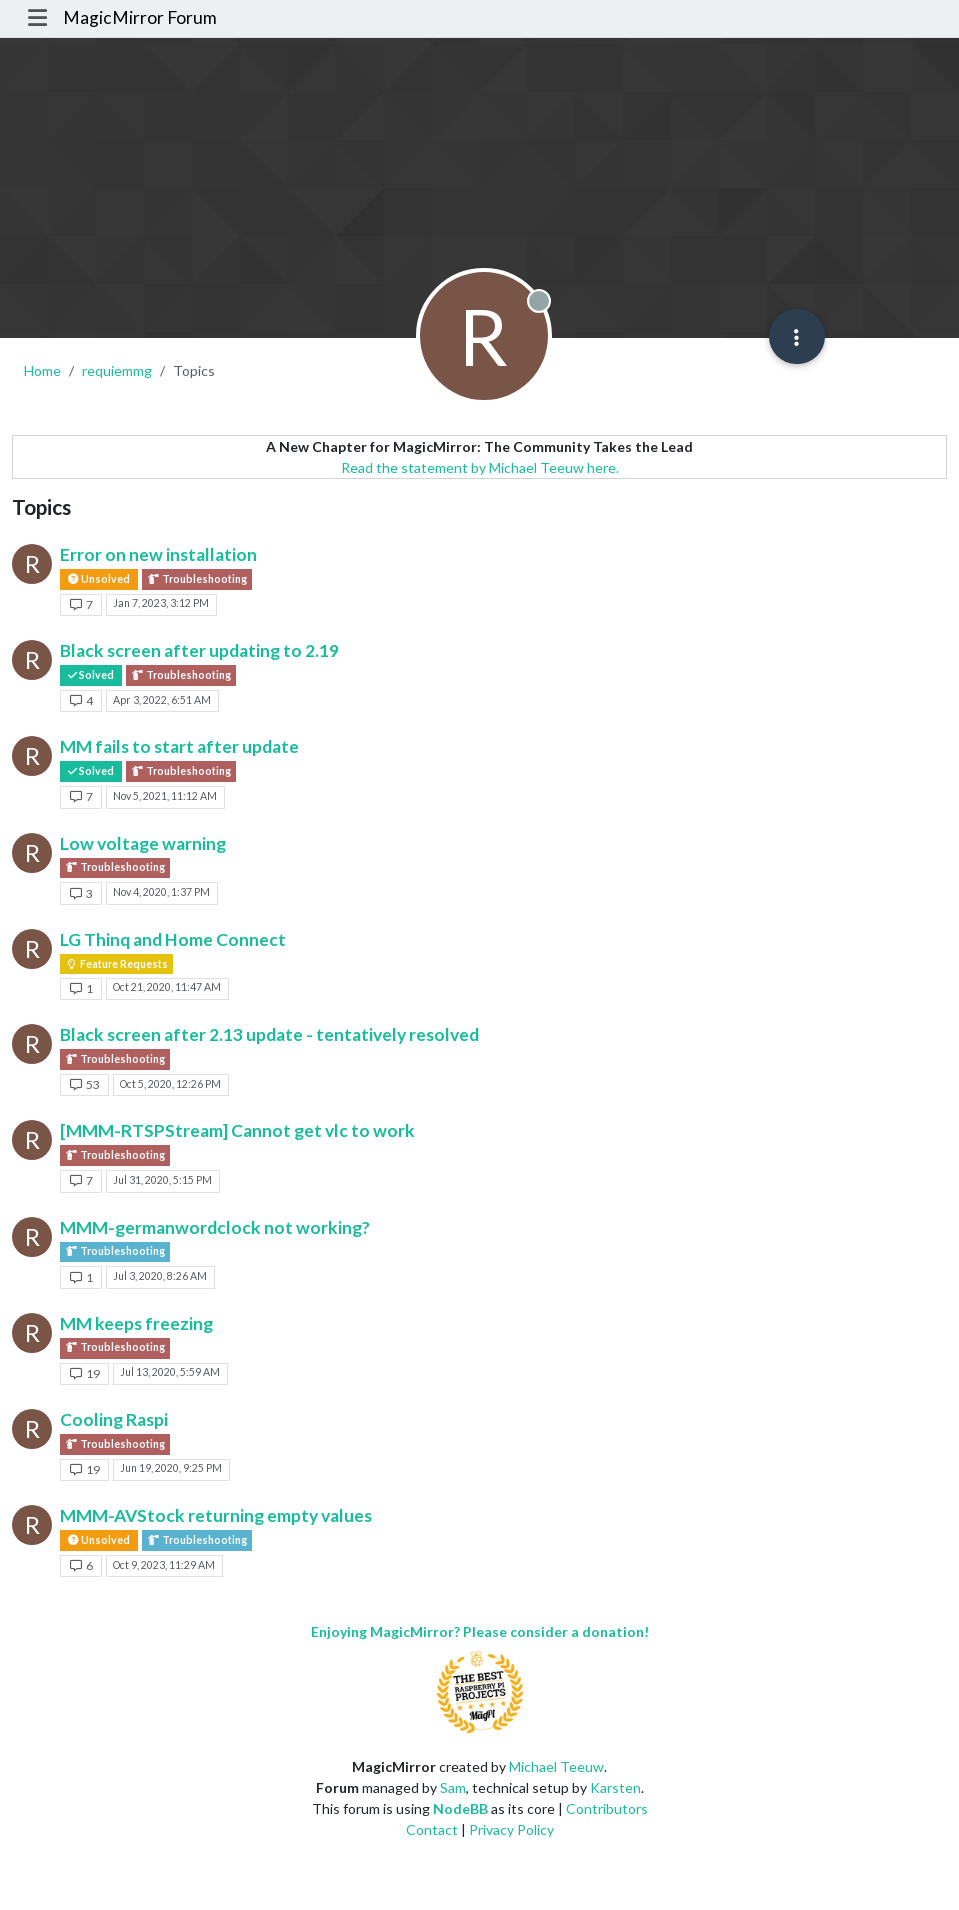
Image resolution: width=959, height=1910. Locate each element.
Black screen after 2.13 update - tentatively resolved (269, 1034)
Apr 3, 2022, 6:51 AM (162, 700)
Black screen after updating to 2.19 (199, 650)
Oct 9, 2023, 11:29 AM (164, 1565)
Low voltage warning (143, 843)
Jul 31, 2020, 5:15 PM (162, 1180)
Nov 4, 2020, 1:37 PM (161, 892)
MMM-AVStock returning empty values (216, 1515)
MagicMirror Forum (140, 17)
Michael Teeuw (556, 1766)
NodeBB (460, 1808)
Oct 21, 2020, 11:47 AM (167, 987)
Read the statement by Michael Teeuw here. (480, 467)
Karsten (615, 1787)
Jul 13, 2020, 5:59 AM (170, 1372)
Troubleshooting (197, 579)
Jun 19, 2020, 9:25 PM (171, 1468)
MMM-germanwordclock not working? (215, 1227)
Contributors (607, 1808)
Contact (432, 1829)
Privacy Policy (511, 1829)
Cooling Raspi (114, 1419)
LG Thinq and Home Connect (173, 939)
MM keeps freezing (136, 1323)
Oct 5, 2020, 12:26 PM (170, 1084)
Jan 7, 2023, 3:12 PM (161, 603)
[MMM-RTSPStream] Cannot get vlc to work (237, 1130)
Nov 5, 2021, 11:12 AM (165, 796)
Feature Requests (116, 964)
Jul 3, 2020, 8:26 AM (160, 1276)
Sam (453, 1787)
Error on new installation (158, 554)
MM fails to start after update (179, 746)
